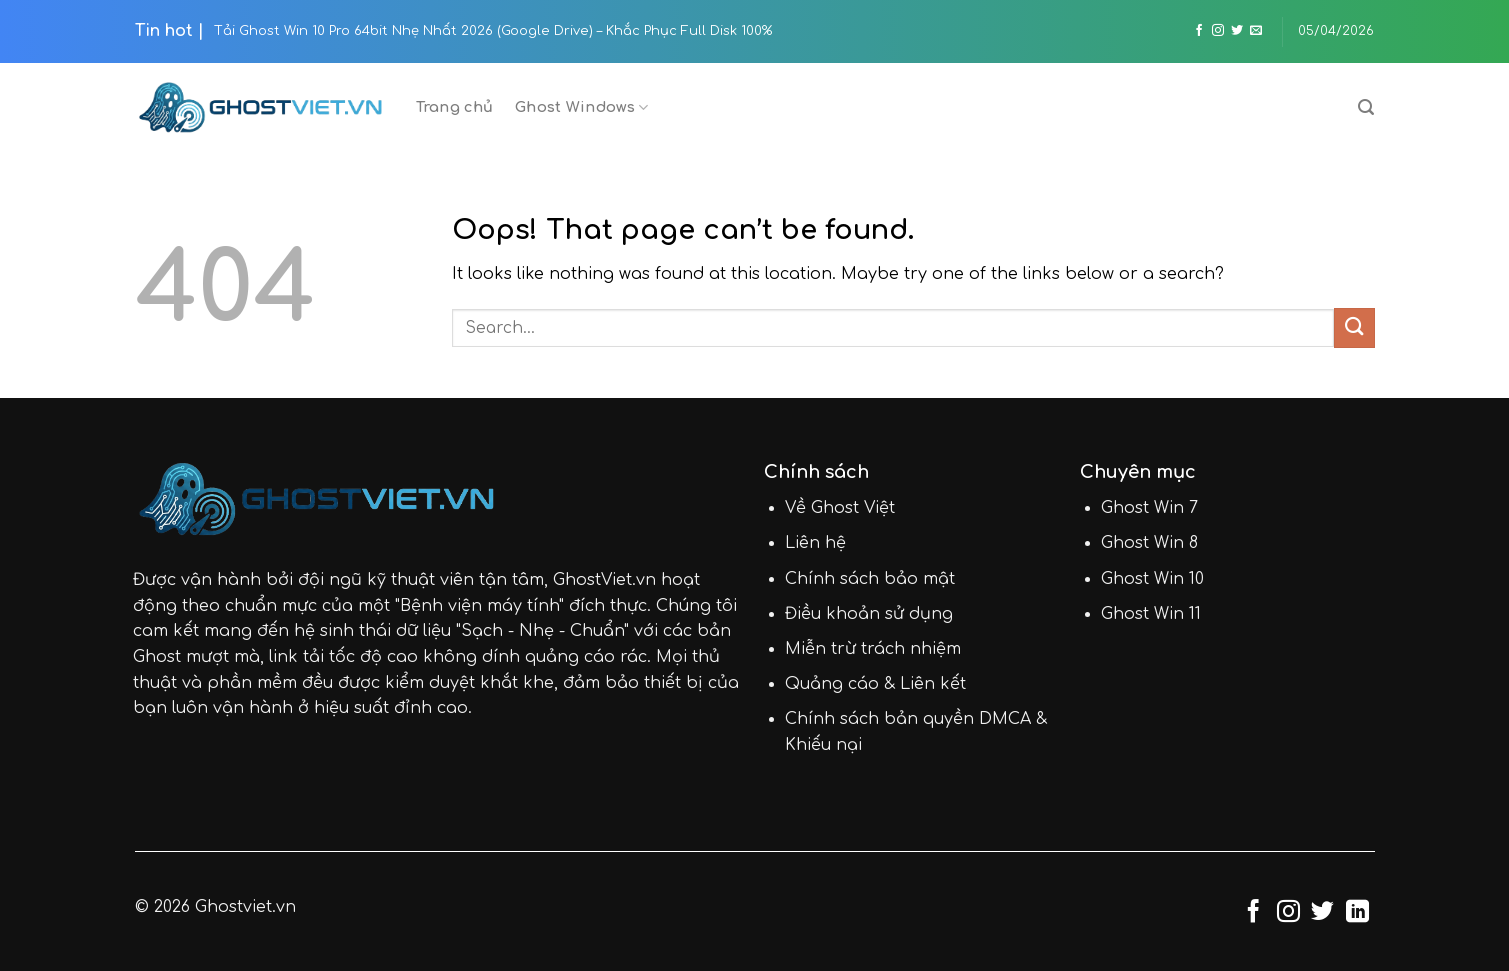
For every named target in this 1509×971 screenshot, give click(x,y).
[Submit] (1354, 327)
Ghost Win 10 (1152, 579)
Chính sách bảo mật (870, 579)
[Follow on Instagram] (1218, 31)
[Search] (1366, 107)
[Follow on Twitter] (1237, 31)
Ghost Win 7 (1149, 508)
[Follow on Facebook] (1199, 31)
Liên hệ (815, 543)
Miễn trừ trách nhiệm (873, 649)
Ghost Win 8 (1149, 543)
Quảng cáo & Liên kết (875, 684)
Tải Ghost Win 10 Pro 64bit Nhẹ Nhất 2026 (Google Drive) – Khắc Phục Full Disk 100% (493, 31)
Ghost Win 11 (1151, 614)
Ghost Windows (581, 107)
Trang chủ (455, 107)
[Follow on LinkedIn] (1357, 913)
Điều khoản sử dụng (869, 614)
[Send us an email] (1256, 31)
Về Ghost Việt (840, 508)
